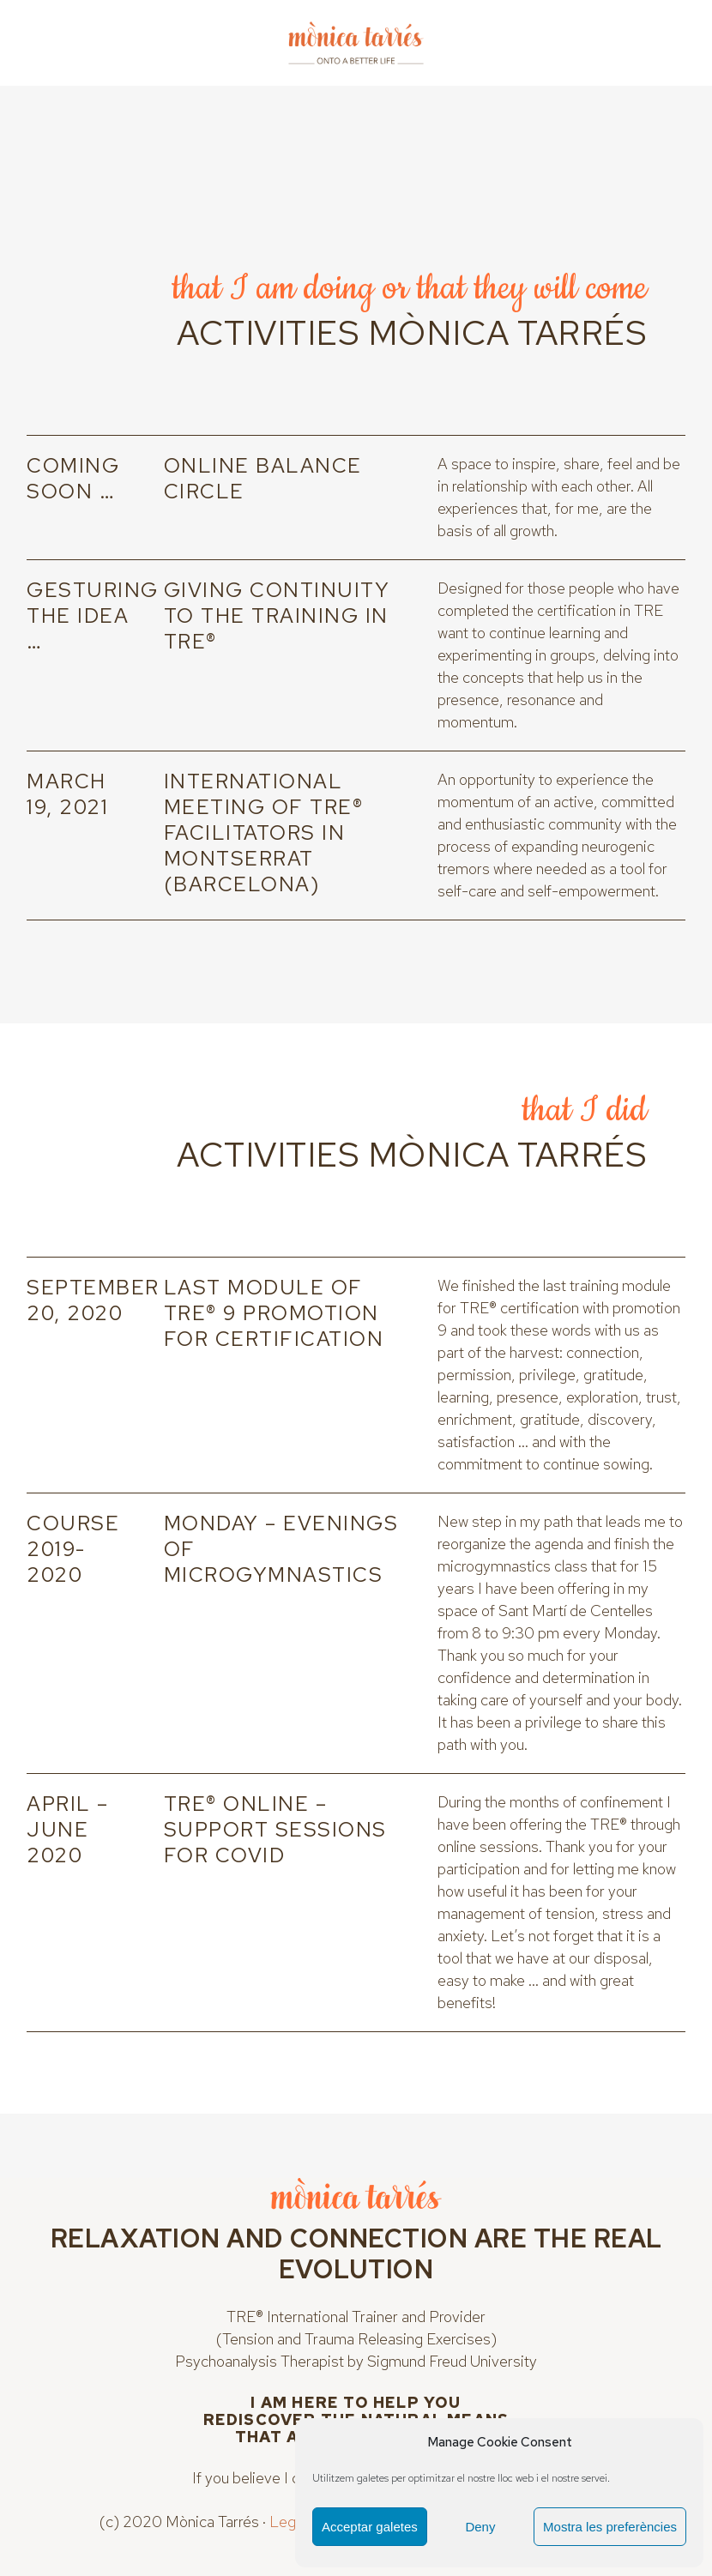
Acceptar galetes (370, 2526)
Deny (480, 2526)
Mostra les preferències (610, 2526)
